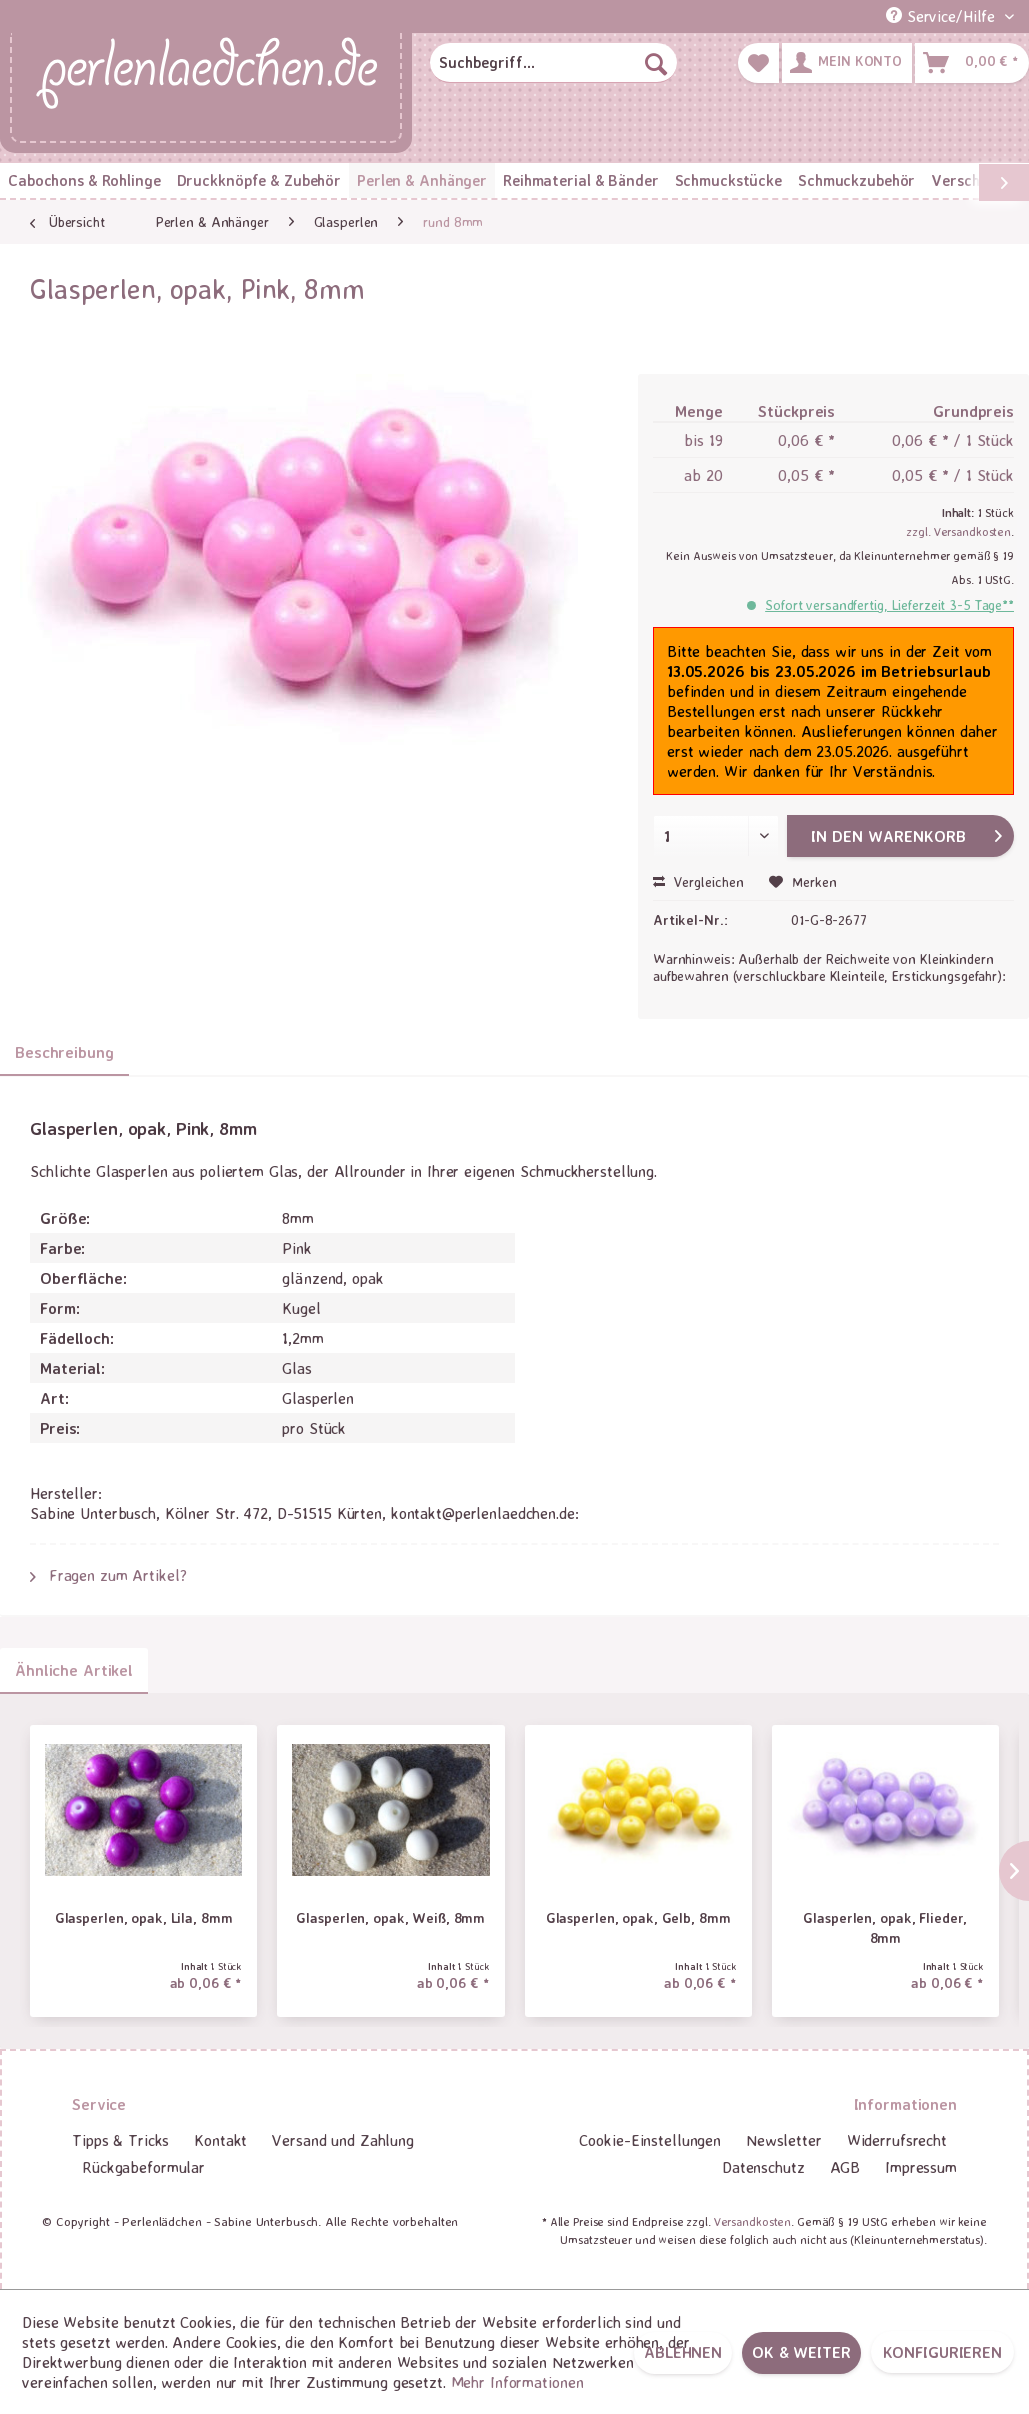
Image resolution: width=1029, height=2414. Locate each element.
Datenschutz (763, 2167)
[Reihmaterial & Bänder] (580, 180)
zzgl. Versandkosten (958, 531)
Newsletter (784, 2140)
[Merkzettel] (758, 63)
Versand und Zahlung (343, 2140)
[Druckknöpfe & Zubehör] (259, 180)
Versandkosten (752, 2221)
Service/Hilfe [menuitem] (943, 16)
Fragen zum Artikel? (108, 1575)
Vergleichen (698, 881)
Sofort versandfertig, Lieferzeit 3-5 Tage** (889, 604)
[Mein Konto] (847, 63)
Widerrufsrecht (897, 2140)
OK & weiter (801, 2352)
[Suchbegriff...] (553, 63)
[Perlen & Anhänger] (422, 180)
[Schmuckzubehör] (856, 180)
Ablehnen (683, 2352)
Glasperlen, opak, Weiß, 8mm (390, 1917)
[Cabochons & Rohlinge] (84, 180)
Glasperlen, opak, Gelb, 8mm (638, 1917)
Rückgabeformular (143, 2167)
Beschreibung (64, 1052)
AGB (845, 2167)
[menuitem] (553, 63)
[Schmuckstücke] (728, 180)
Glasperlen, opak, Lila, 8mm (144, 1917)
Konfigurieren (942, 2352)
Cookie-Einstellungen (650, 2140)
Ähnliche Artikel (74, 1670)
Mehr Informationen (517, 2382)
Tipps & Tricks (120, 2140)
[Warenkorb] (972, 63)
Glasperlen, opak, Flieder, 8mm (885, 1927)
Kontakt (220, 2140)
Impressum (921, 2167)
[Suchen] (656, 63)
